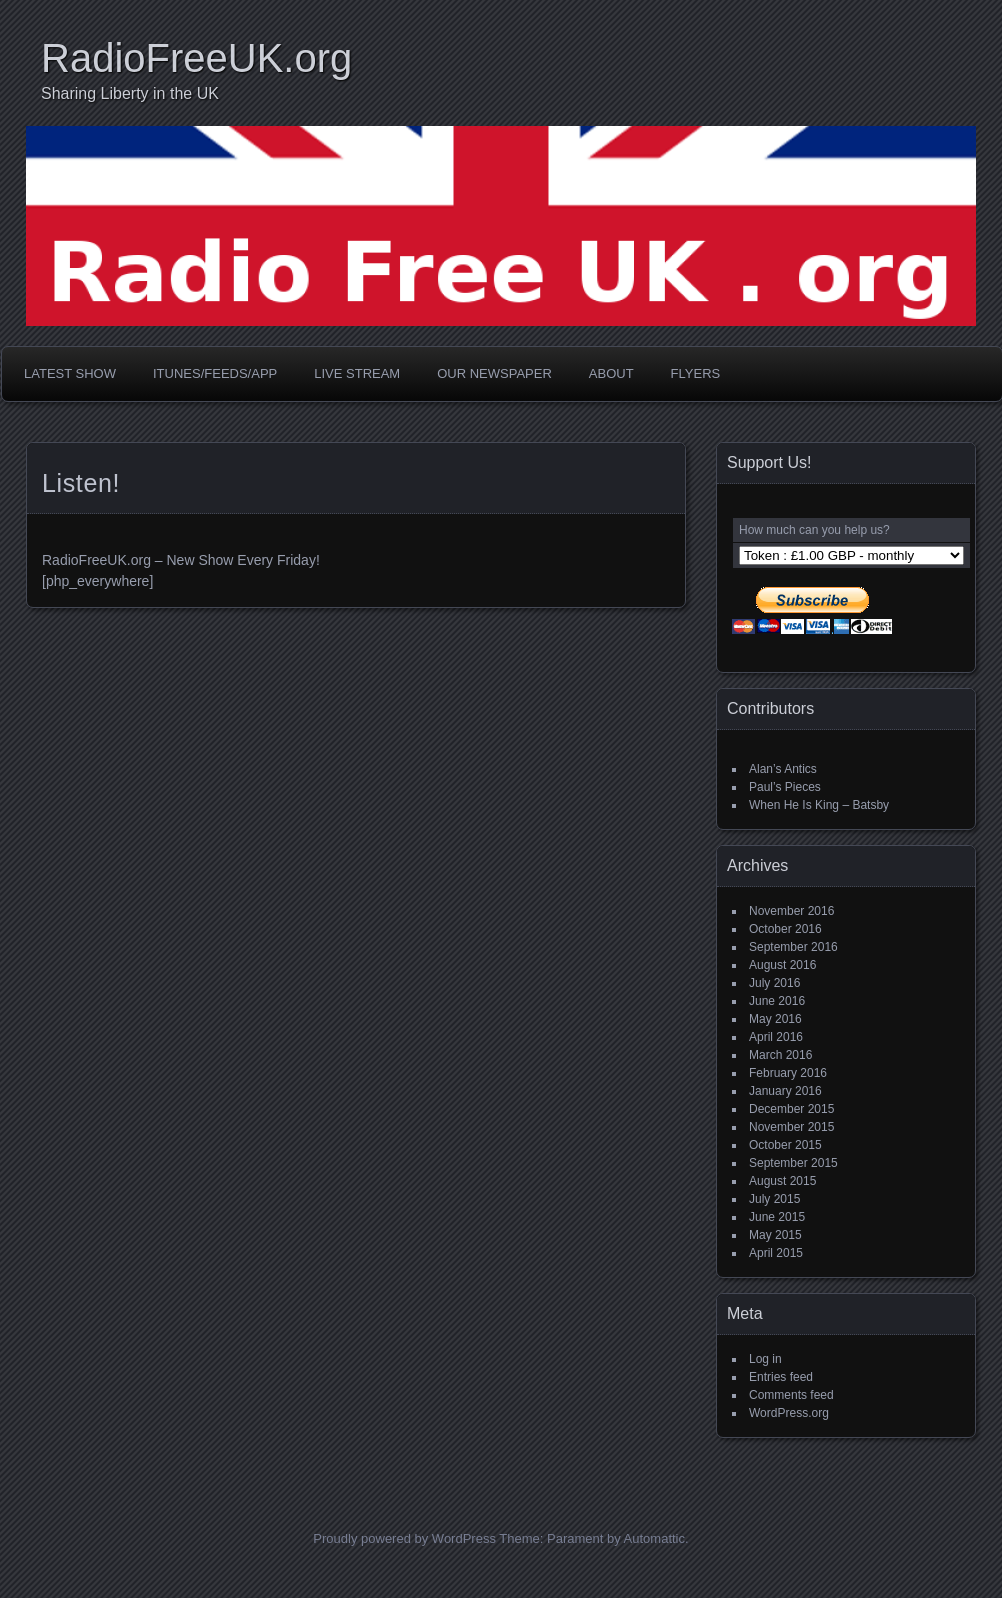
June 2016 (777, 1001)
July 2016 (774, 983)
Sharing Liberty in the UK (130, 93)
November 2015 (791, 1127)
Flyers (696, 373)
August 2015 (782, 1181)
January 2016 (785, 1091)
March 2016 (780, 1055)
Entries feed (781, 1377)
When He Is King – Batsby (819, 805)
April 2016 (776, 1037)
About (611, 373)
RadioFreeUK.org (196, 58)
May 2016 (775, 1019)
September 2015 (793, 1163)
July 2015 (774, 1199)
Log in (765, 1359)
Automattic (654, 1538)
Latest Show (70, 373)
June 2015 (777, 1217)
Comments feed (791, 1395)
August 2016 (782, 965)
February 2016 (788, 1073)
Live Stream (357, 373)
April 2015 (776, 1253)
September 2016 (793, 947)
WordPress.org (789, 1413)
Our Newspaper (494, 373)
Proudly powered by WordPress (404, 1538)
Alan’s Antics (783, 769)
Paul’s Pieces (785, 787)
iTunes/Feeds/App (215, 373)
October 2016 (785, 929)
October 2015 (785, 1145)
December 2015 (791, 1109)
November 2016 (791, 911)
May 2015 (775, 1235)
